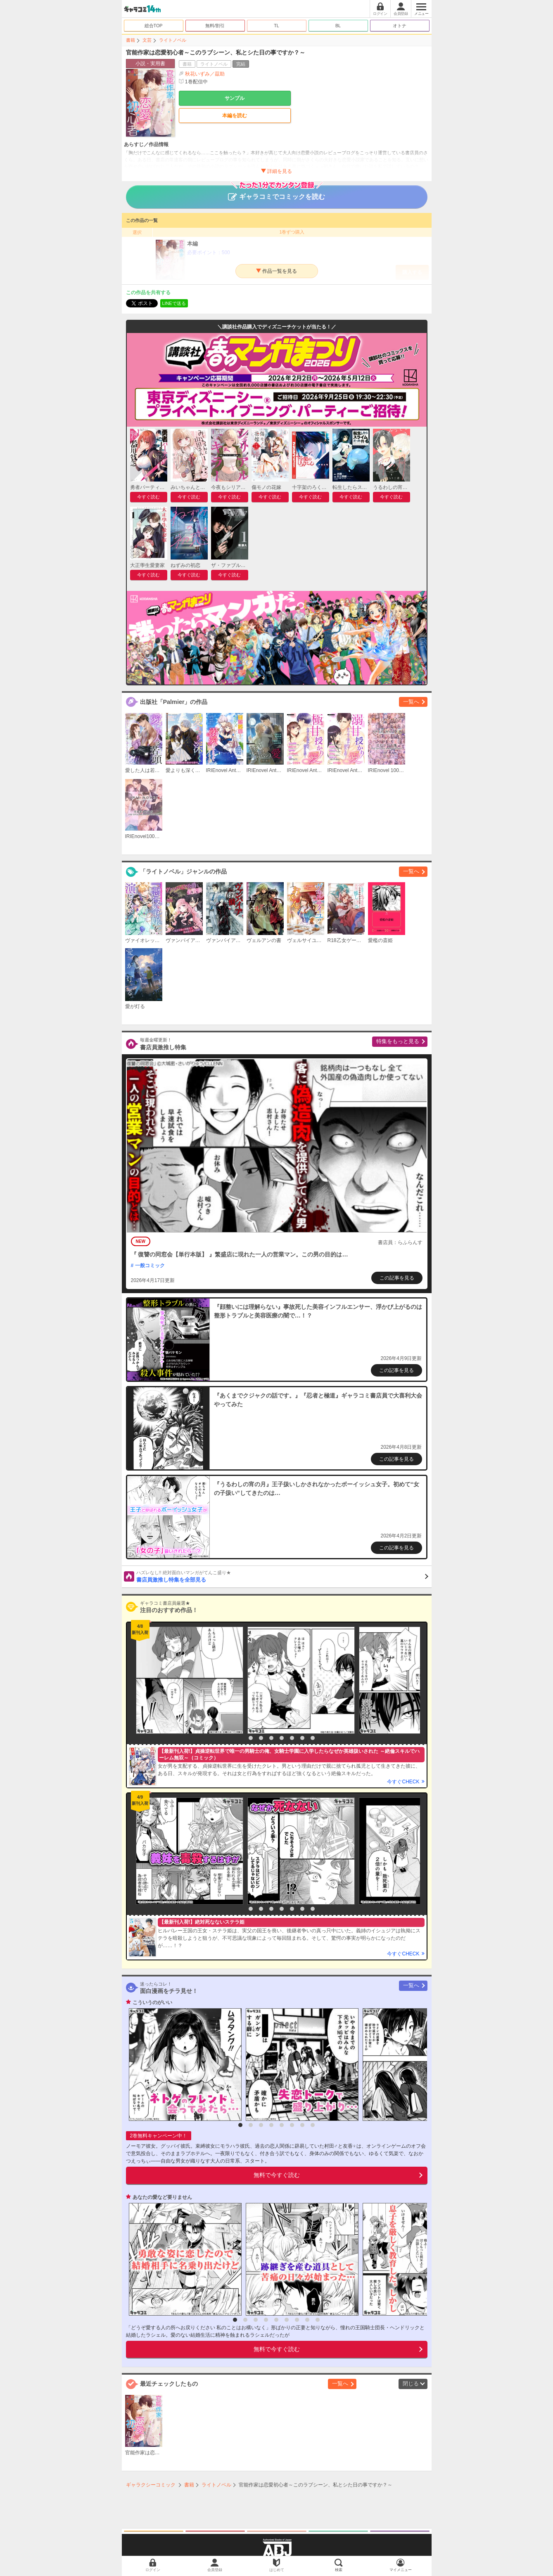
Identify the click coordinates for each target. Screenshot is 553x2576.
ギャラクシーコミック (151, 2485)
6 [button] (292, 1738)
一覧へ (411, 702)
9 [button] (318, 2320)
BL (338, 25)
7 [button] (302, 1738)
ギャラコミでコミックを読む (276, 192)
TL (276, 25)
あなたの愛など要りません (162, 2197)
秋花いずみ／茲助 (205, 74)
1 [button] (240, 1738)
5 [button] (282, 1738)
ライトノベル (172, 40)
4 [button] (271, 1738)
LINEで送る (174, 303)
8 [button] (313, 1738)
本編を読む (234, 115)
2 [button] (251, 1738)
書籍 (130, 40)
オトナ (399, 25)
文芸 (147, 40)
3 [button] (261, 1738)
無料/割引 (215, 25)
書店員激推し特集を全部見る (282, 1576)
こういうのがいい (152, 2002)
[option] (187, 1680)
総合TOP (154, 25)
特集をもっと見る (397, 1041)
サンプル (234, 98)
